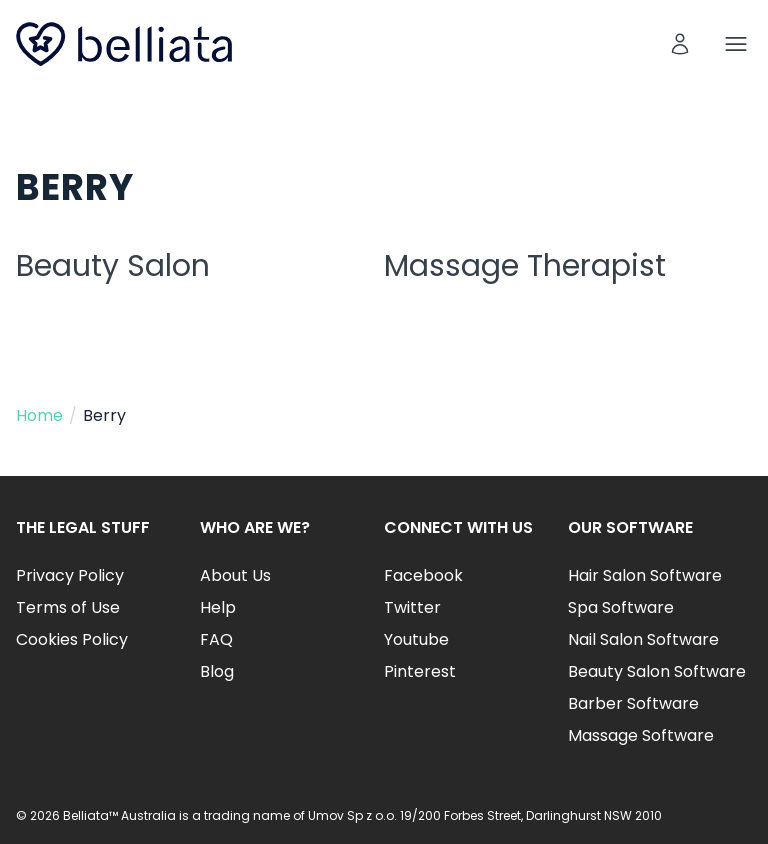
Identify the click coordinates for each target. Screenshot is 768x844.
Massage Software (641, 735)
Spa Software (621, 607)
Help (218, 607)
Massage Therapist (525, 266)
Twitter (412, 607)
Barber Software (633, 703)
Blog (217, 671)
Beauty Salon (113, 266)
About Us (235, 575)
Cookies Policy (72, 639)
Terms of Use (68, 607)
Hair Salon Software (645, 575)
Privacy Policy (70, 575)
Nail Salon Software (643, 639)
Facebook (423, 575)
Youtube (416, 639)
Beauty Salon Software (657, 671)
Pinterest (420, 671)
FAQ (216, 639)
